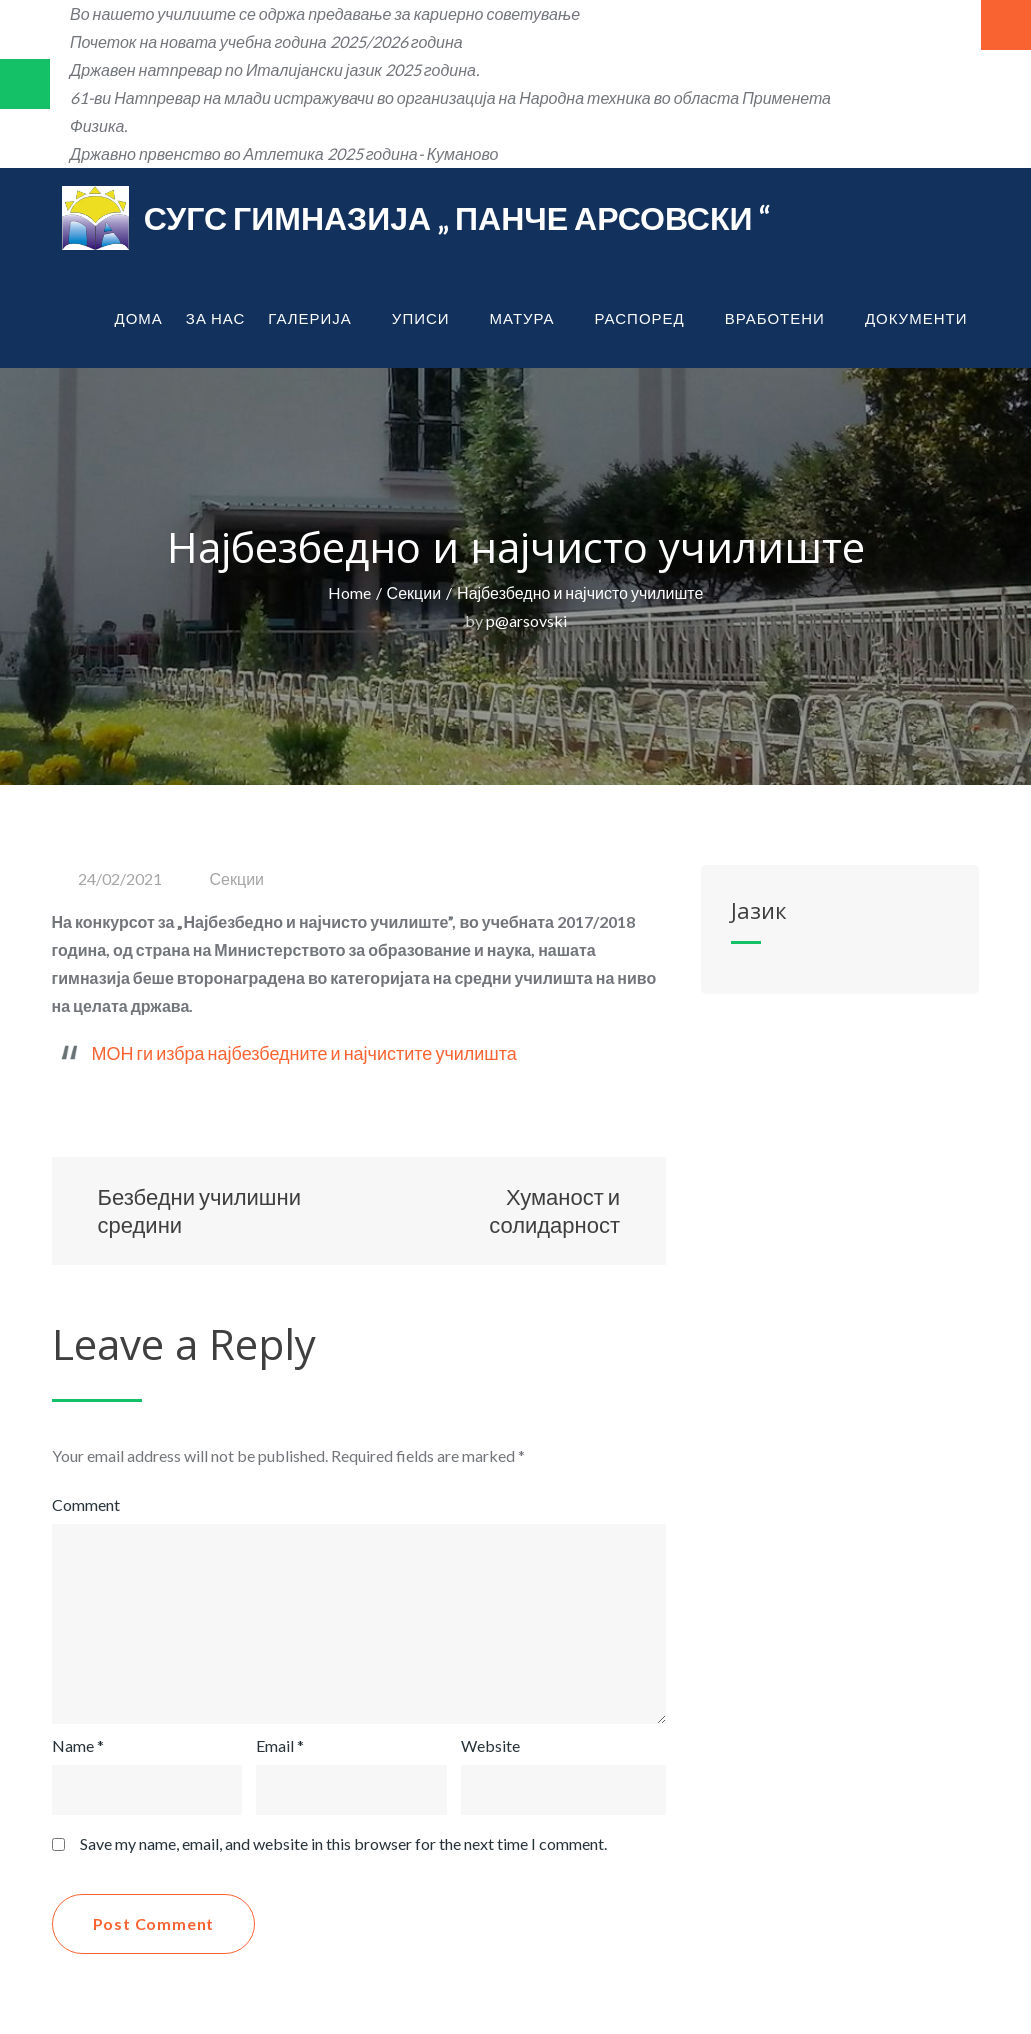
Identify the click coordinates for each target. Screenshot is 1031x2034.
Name (78, 1745)
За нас (215, 318)
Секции (237, 878)
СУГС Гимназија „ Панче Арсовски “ (457, 217)
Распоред (648, 318)
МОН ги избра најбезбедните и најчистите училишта (304, 1053)
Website (490, 1745)
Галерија (318, 318)
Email (280, 1745)
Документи (925, 318)
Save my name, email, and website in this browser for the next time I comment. (343, 1844)
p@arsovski (526, 620)
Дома (139, 318)
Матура (531, 318)
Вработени (783, 318)
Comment (86, 1504)
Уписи (429, 318)
